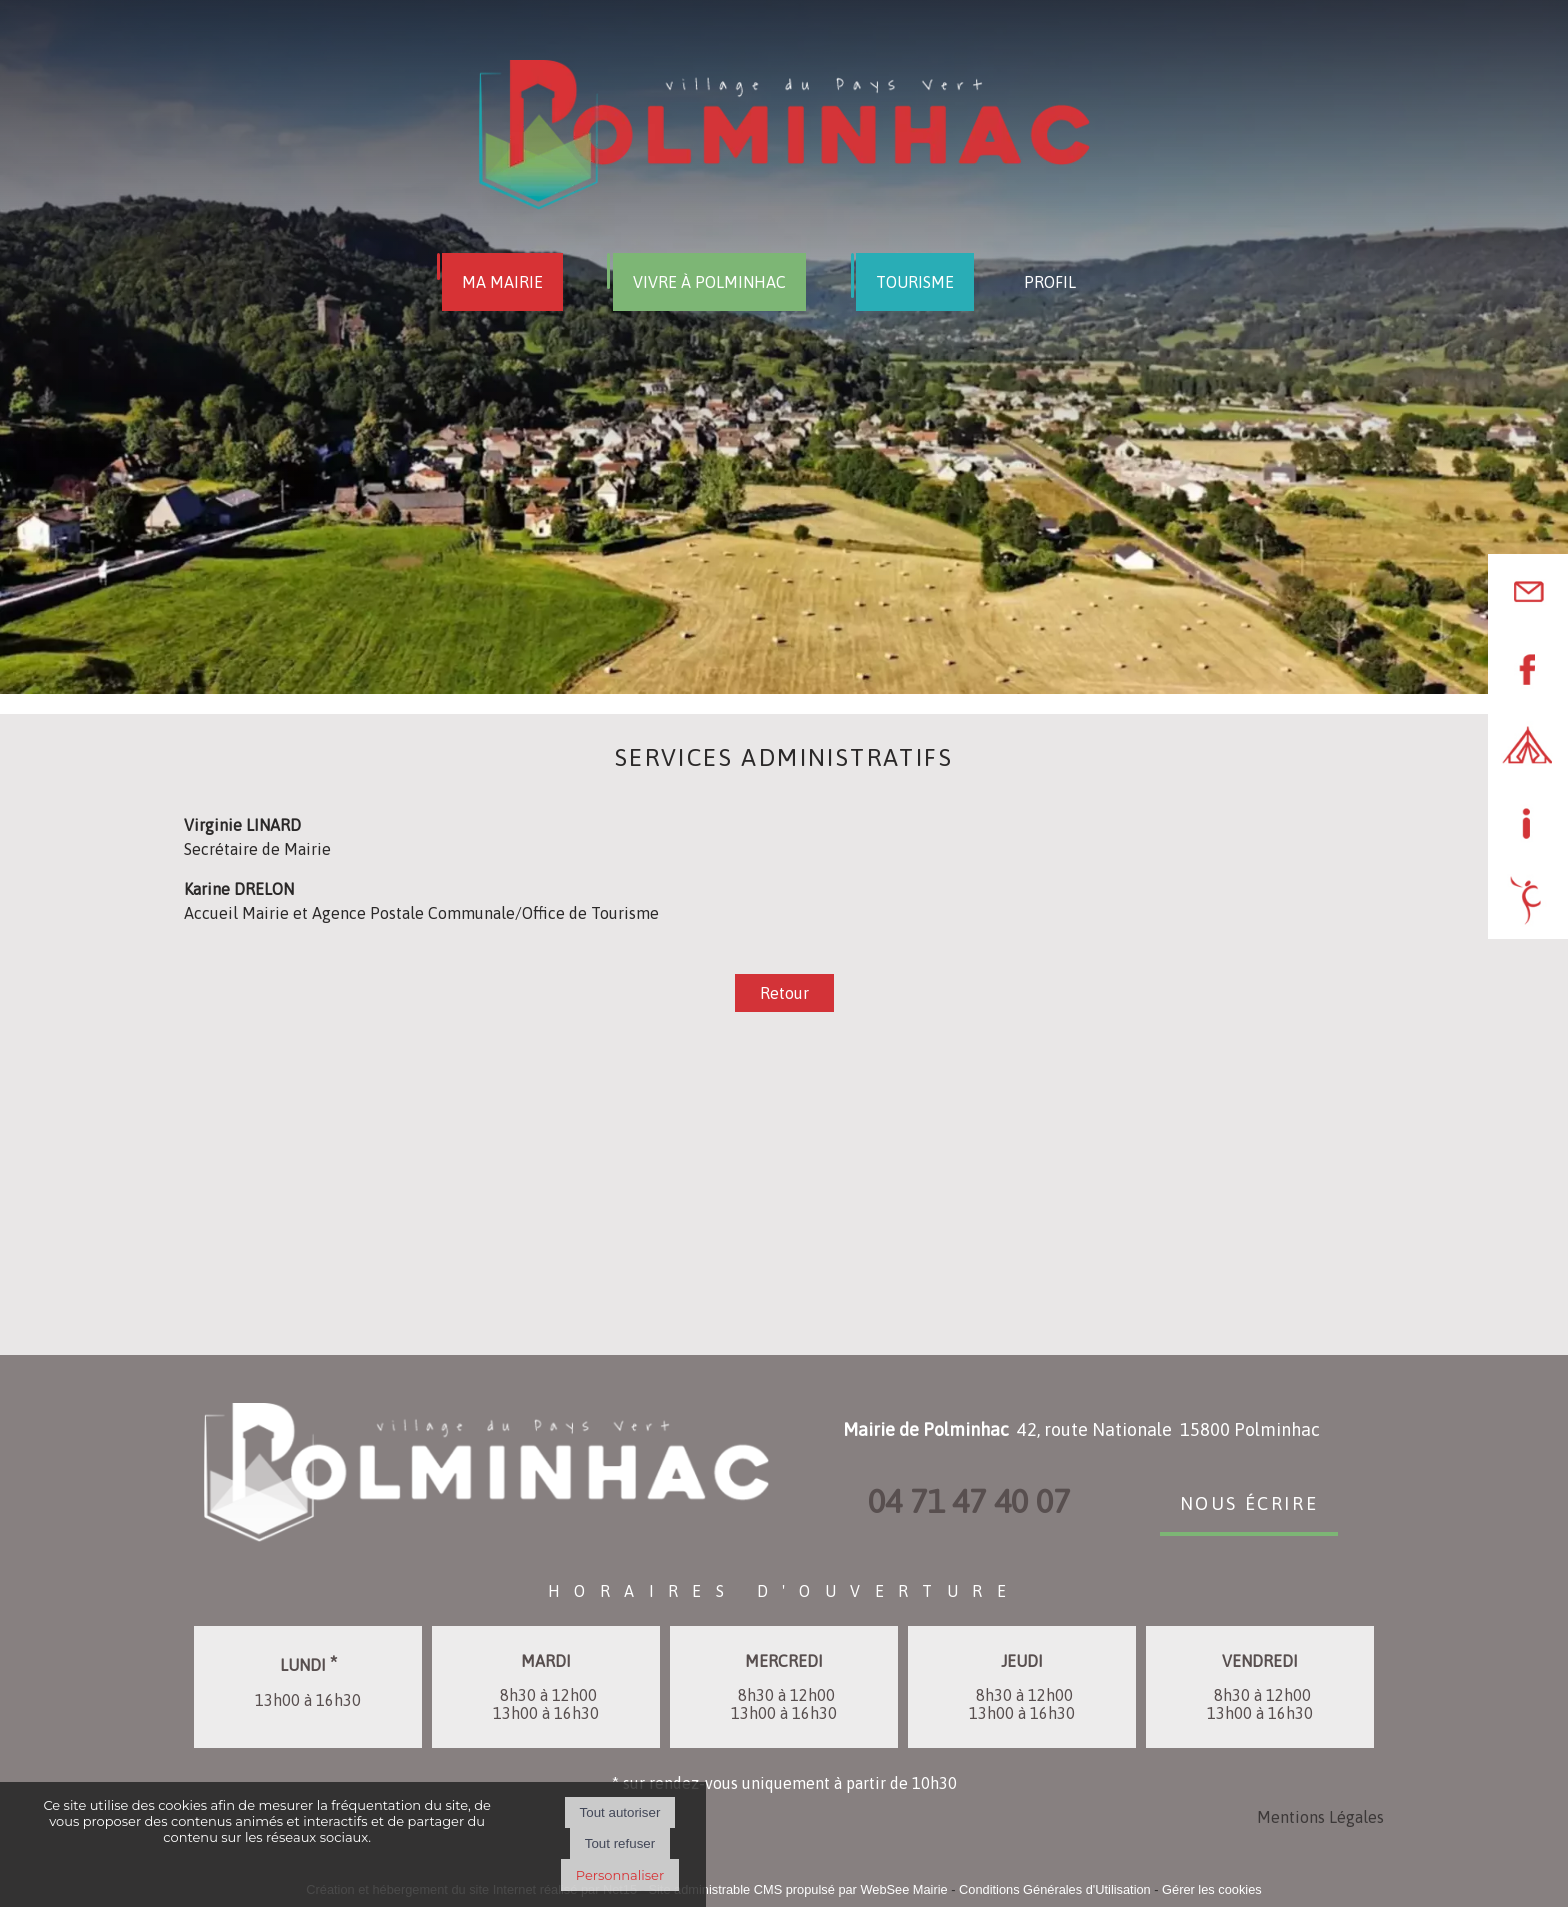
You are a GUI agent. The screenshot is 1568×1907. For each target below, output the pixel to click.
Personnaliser (620, 1875)
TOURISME (915, 282)
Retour (784, 993)
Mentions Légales (1320, 1817)
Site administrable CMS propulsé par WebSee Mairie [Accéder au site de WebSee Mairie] (797, 1889)
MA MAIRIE (502, 282)
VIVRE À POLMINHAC (709, 282)
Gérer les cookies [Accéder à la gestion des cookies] (1212, 1889)
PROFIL (1050, 282)
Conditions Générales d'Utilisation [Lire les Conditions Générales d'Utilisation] (1055, 1889)
